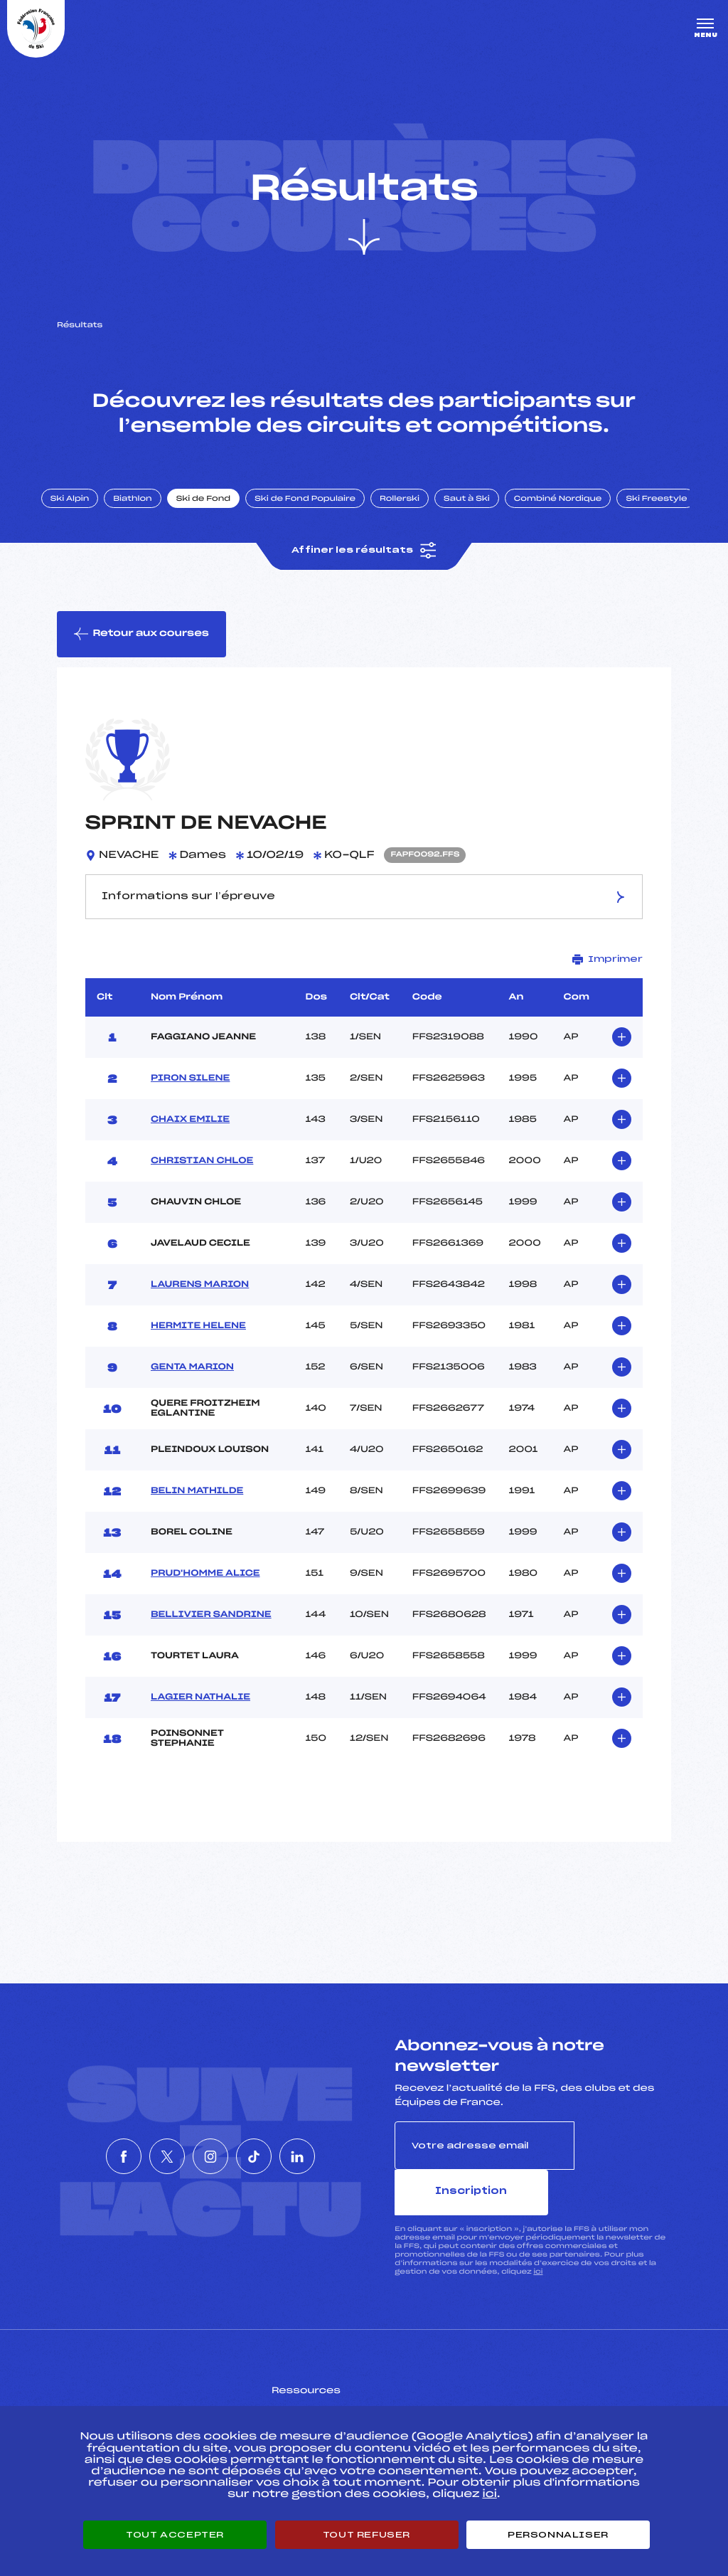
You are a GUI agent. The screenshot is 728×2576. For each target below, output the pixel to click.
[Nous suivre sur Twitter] (145, 2163)
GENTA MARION (192, 1397)
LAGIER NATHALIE (200, 1727)
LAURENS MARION (200, 1314)
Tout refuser (366, 2534)
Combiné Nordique (578, 521)
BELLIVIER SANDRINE (211, 1645)
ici (537, 2255)
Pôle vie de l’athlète (541, 2395)
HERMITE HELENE (198, 1356)
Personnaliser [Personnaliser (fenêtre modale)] (558, 2534)
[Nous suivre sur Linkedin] (339, 2163)
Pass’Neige (324, 2395)
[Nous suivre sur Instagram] (210, 2163)
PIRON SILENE (190, 1108)
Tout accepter (175, 2534)
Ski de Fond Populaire (325, 521)
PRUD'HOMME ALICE (205, 1603)
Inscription (623, 2175)
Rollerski (419, 521)
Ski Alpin (89, 521)
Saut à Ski (487, 521)
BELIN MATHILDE (197, 1521)
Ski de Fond (223, 521)
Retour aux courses (143, 661)
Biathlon (153, 521)
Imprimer (607, 989)
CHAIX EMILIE (190, 1149)
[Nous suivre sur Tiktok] (275, 2163)
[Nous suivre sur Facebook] (81, 2163)
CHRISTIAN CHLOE (202, 1191)
